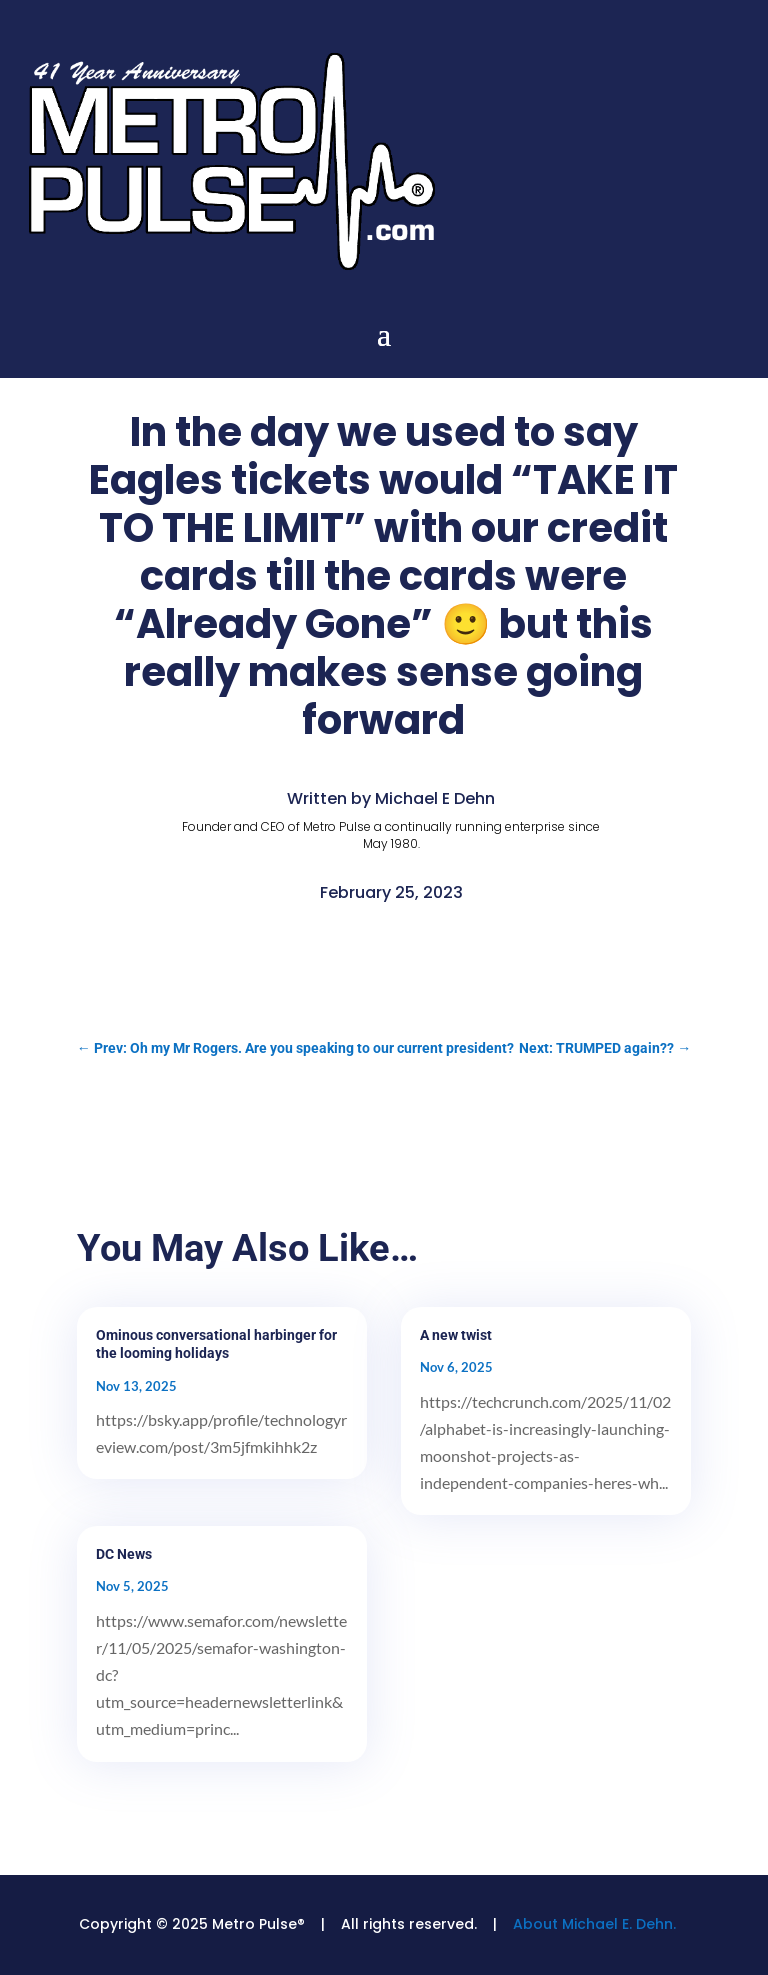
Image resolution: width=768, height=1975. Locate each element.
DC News (124, 1554)
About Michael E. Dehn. (594, 1924)
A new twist (456, 1335)
